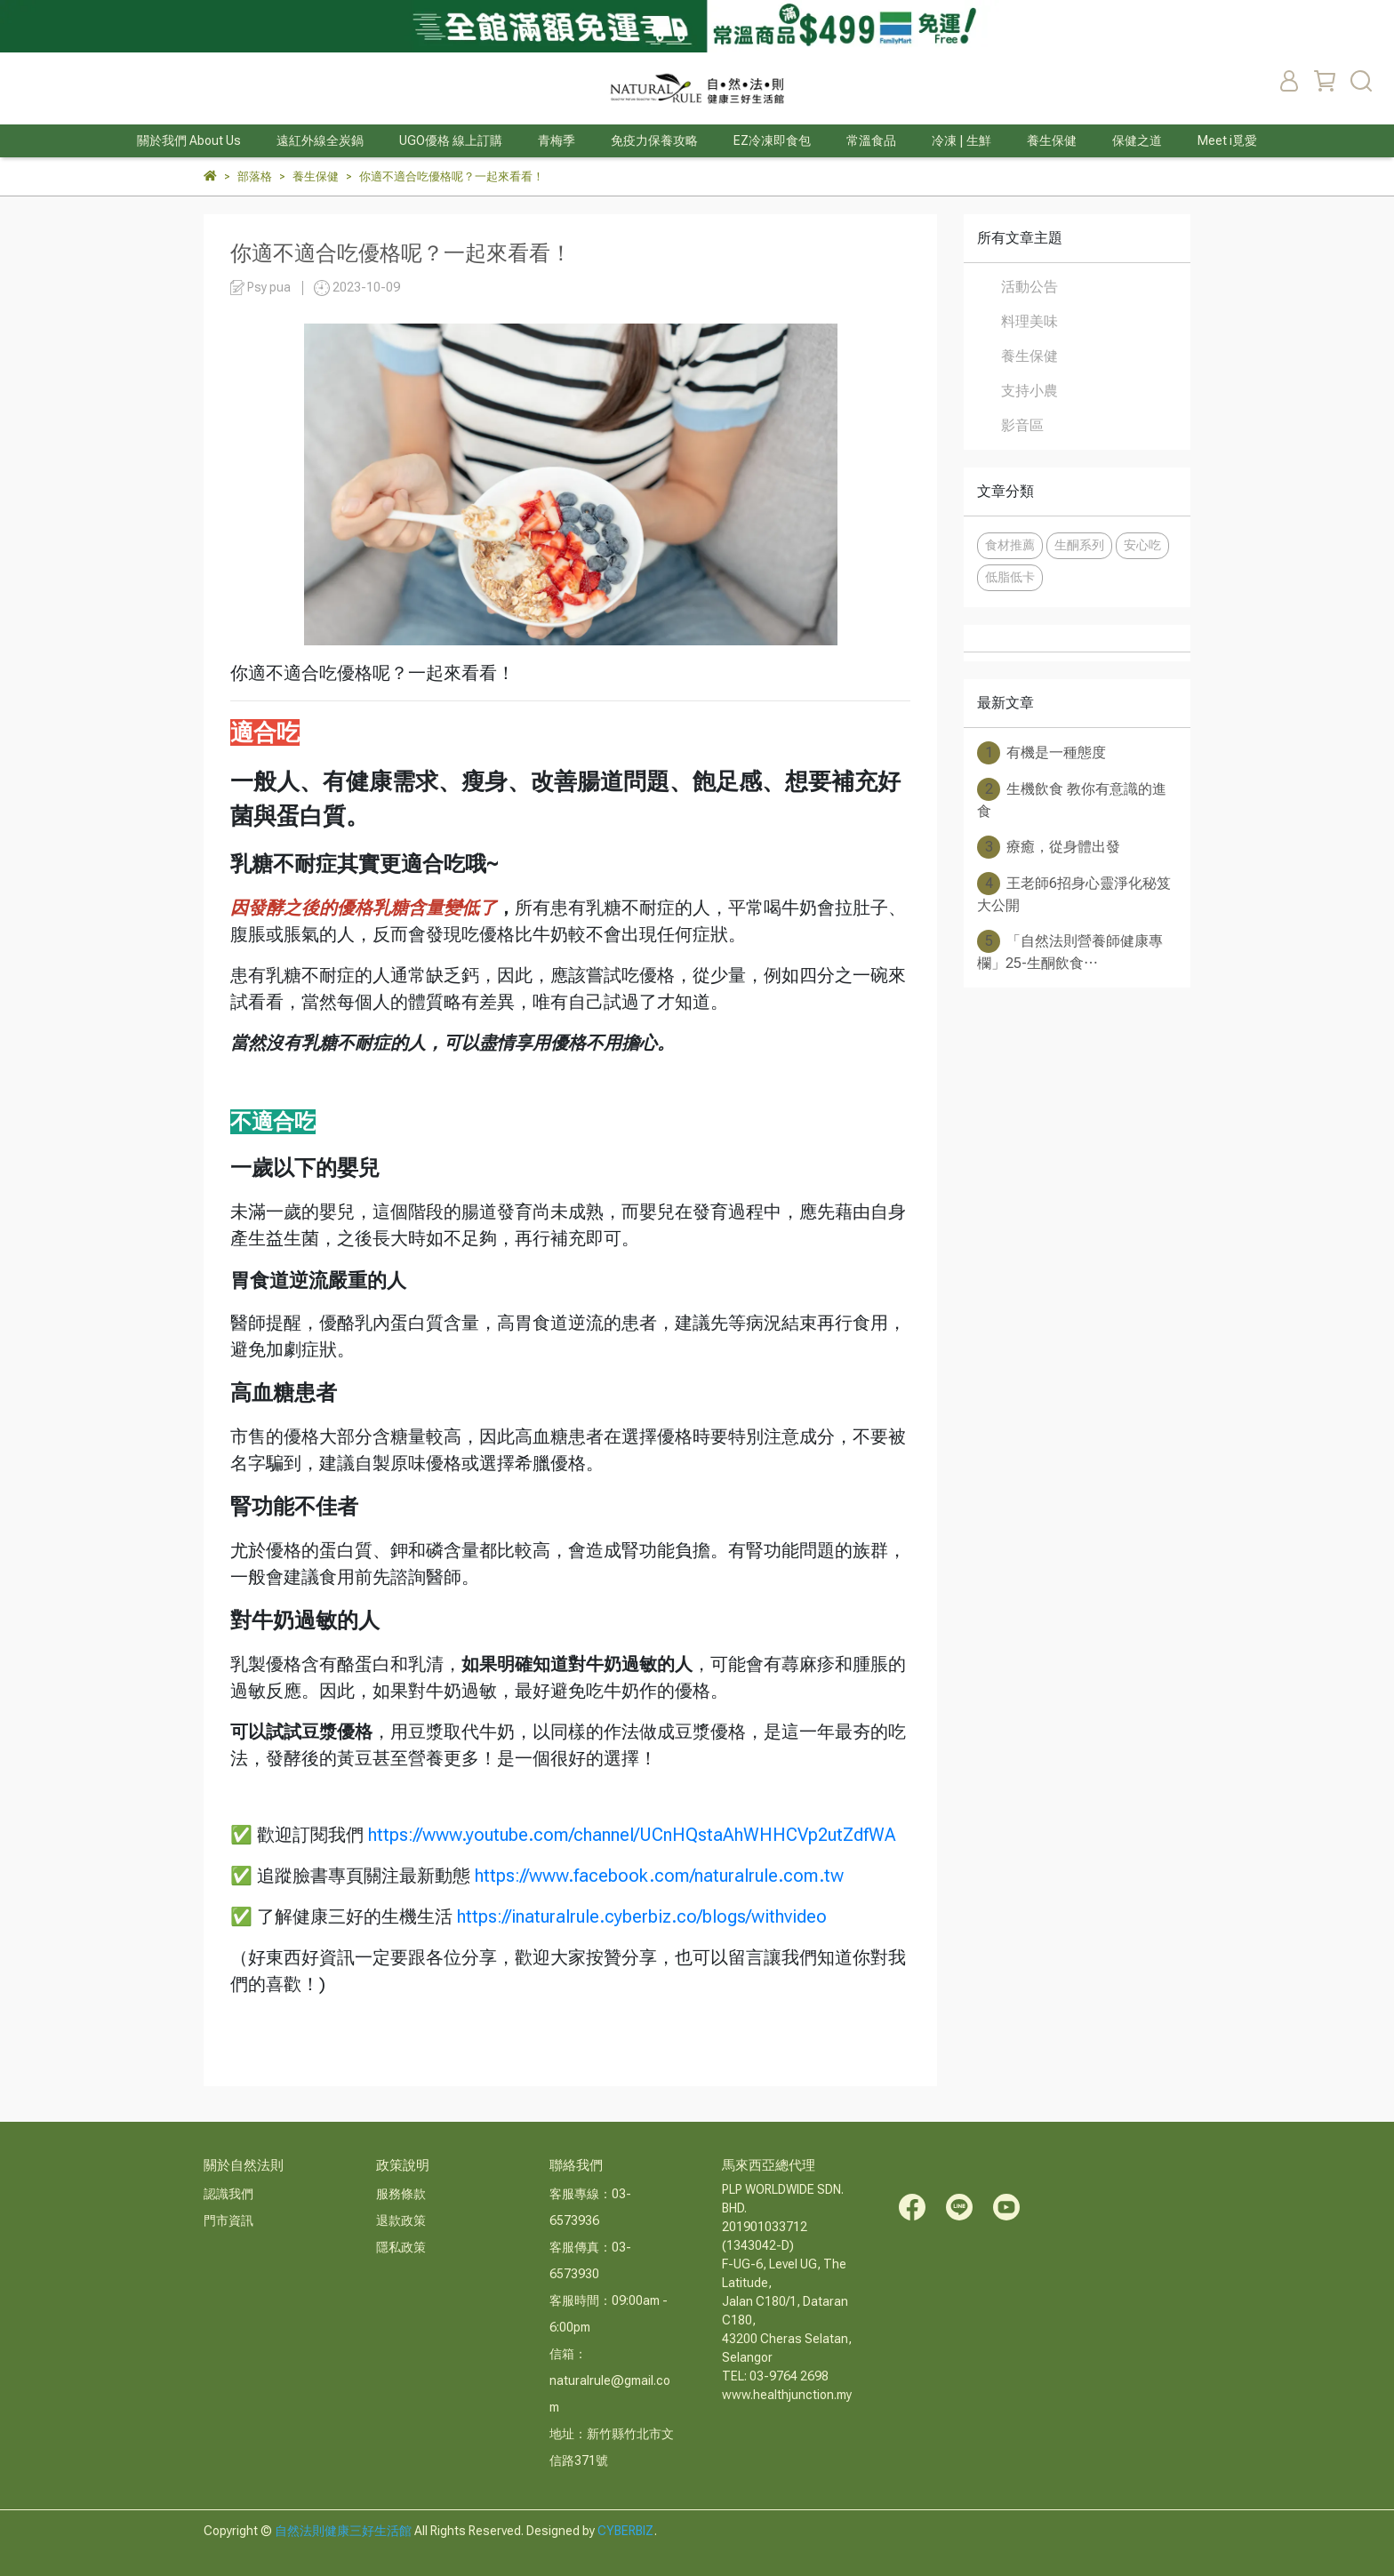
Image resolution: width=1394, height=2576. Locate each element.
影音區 (1022, 425)
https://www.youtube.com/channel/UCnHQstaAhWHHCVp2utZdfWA (632, 1834)
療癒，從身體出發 (1048, 847)
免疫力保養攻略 (654, 140)
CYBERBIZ (625, 2531)
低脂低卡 (1010, 577)
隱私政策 (401, 2247)
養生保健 (1029, 356)
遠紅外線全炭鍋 (320, 140)
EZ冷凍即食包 (772, 140)
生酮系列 (1079, 545)
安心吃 (1142, 545)
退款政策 (401, 2220)
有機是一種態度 (1041, 752)
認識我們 (228, 2194)
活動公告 (1029, 286)
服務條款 (401, 2194)
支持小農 (1029, 390)
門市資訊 (228, 2220)
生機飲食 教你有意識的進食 (1071, 799)
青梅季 (556, 140)
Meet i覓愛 (1227, 140)
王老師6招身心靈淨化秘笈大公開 (1074, 893)
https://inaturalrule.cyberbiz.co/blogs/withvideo (642, 1916)
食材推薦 (1010, 545)
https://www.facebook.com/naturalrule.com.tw (659, 1875)
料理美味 (1029, 321)
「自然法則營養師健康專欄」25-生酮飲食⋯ (1070, 951)
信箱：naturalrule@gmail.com (609, 2380)
